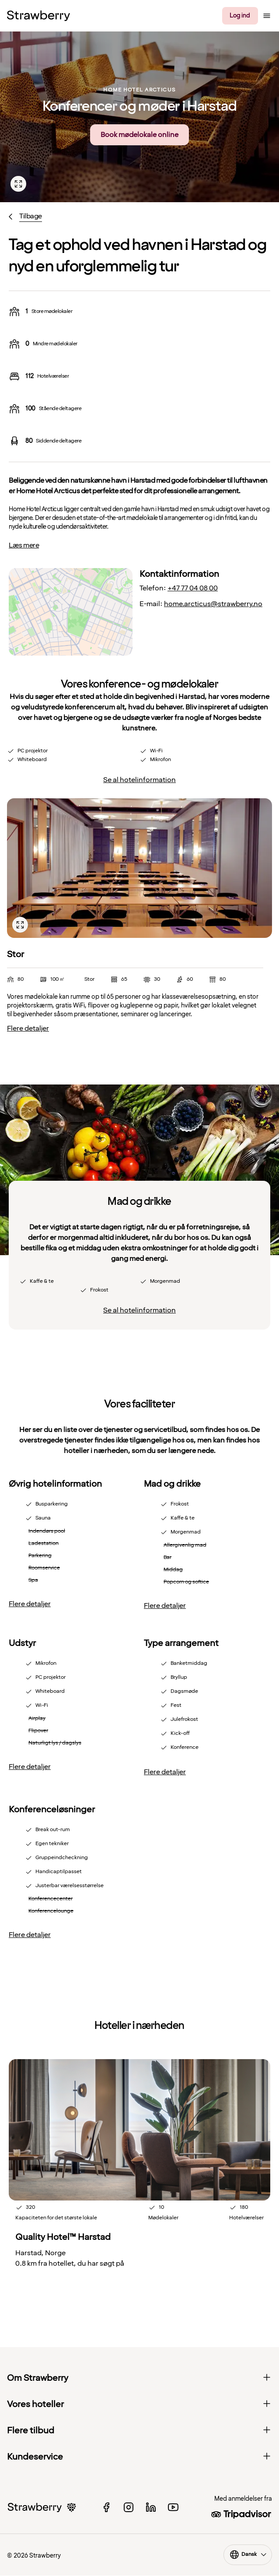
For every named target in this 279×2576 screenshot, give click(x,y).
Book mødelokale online (139, 135)
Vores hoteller (139, 2404)
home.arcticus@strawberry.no (213, 604)
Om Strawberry (139, 2378)
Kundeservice (139, 2457)
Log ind (240, 15)
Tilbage (30, 216)
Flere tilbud (139, 2431)
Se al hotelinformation (139, 780)
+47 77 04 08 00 (192, 588)
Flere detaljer (28, 1028)
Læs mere (24, 545)
